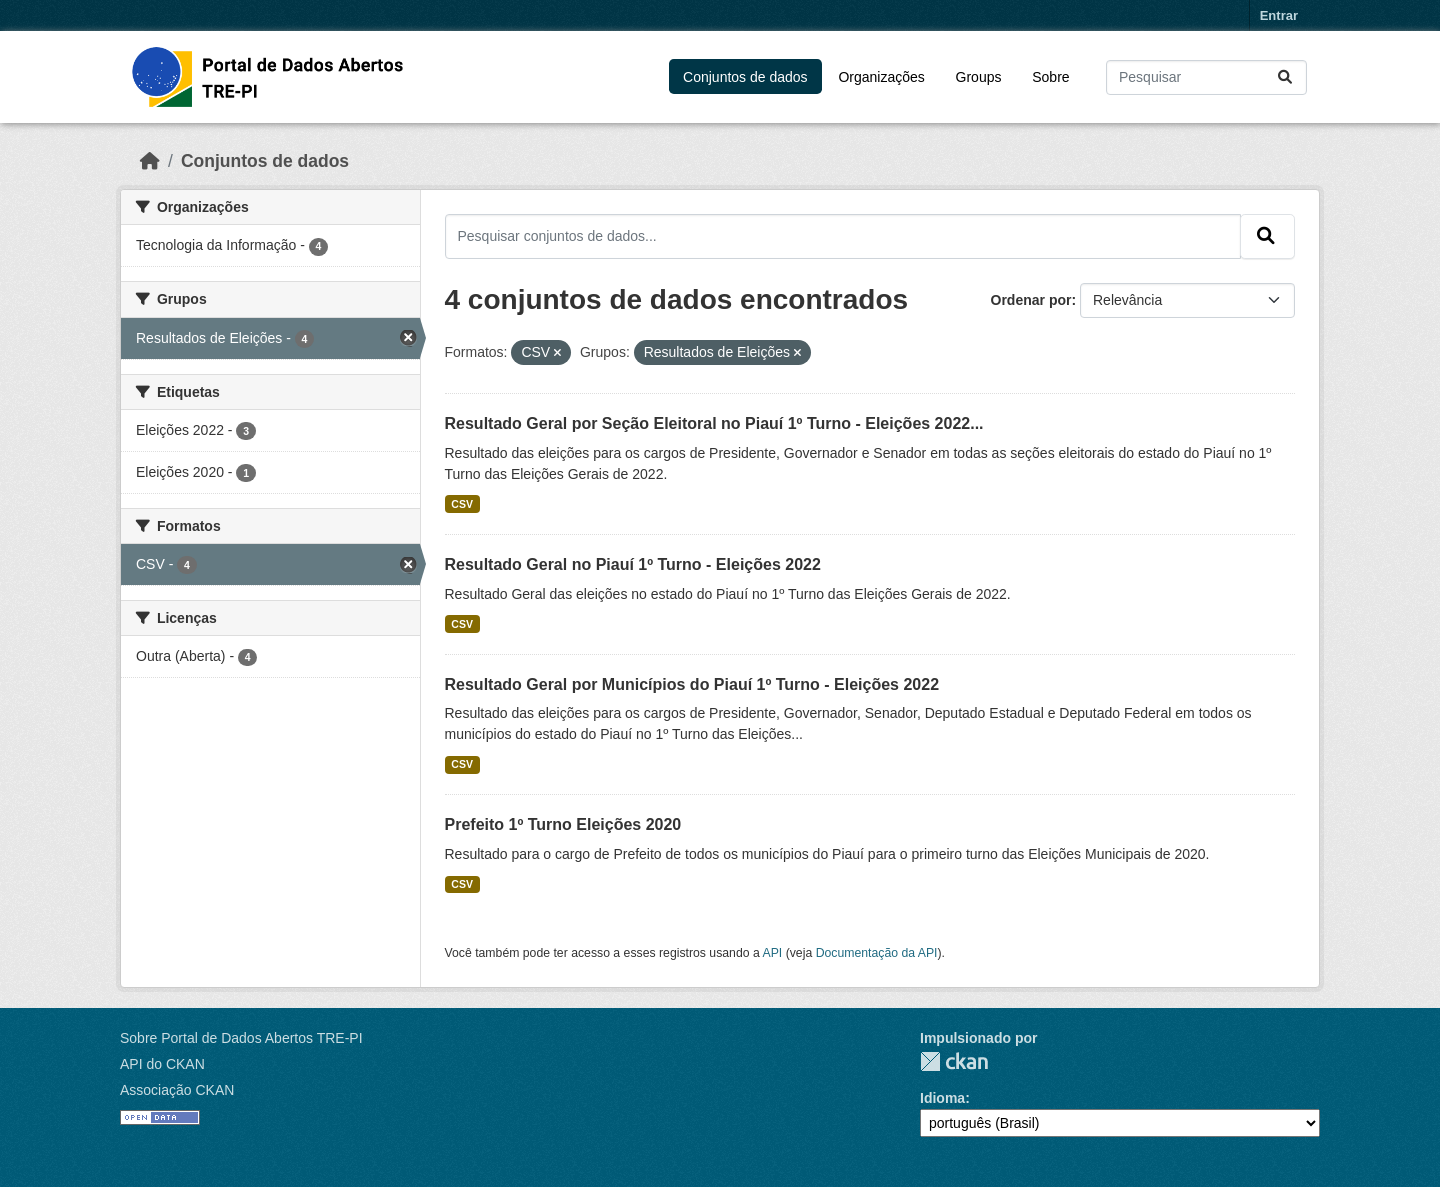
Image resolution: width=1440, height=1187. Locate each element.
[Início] (150, 161)
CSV (462, 504)
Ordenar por (1031, 300)
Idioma (942, 1098)
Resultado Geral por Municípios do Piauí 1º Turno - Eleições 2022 (692, 684)
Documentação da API (877, 953)
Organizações (881, 77)
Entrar (1279, 15)
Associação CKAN (177, 1090)
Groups (979, 77)
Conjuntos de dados (745, 77)
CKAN (954, 1061)
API (773, 953)
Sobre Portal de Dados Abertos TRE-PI (241, 1038)
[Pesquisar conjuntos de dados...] (1206, 77)
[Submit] (1286, 77)
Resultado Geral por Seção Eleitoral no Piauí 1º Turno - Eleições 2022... (714, 423)
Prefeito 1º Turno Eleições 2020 (563, 824)
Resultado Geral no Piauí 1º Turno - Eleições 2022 (633, 564)
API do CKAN (162, 1064)
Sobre (1050, 77)
